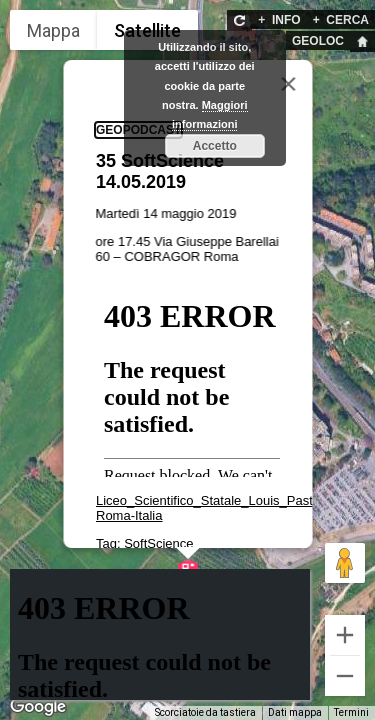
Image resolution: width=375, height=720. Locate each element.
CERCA (341, 20)
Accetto (215, 146)
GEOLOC (318, 41)
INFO (279, 20)
